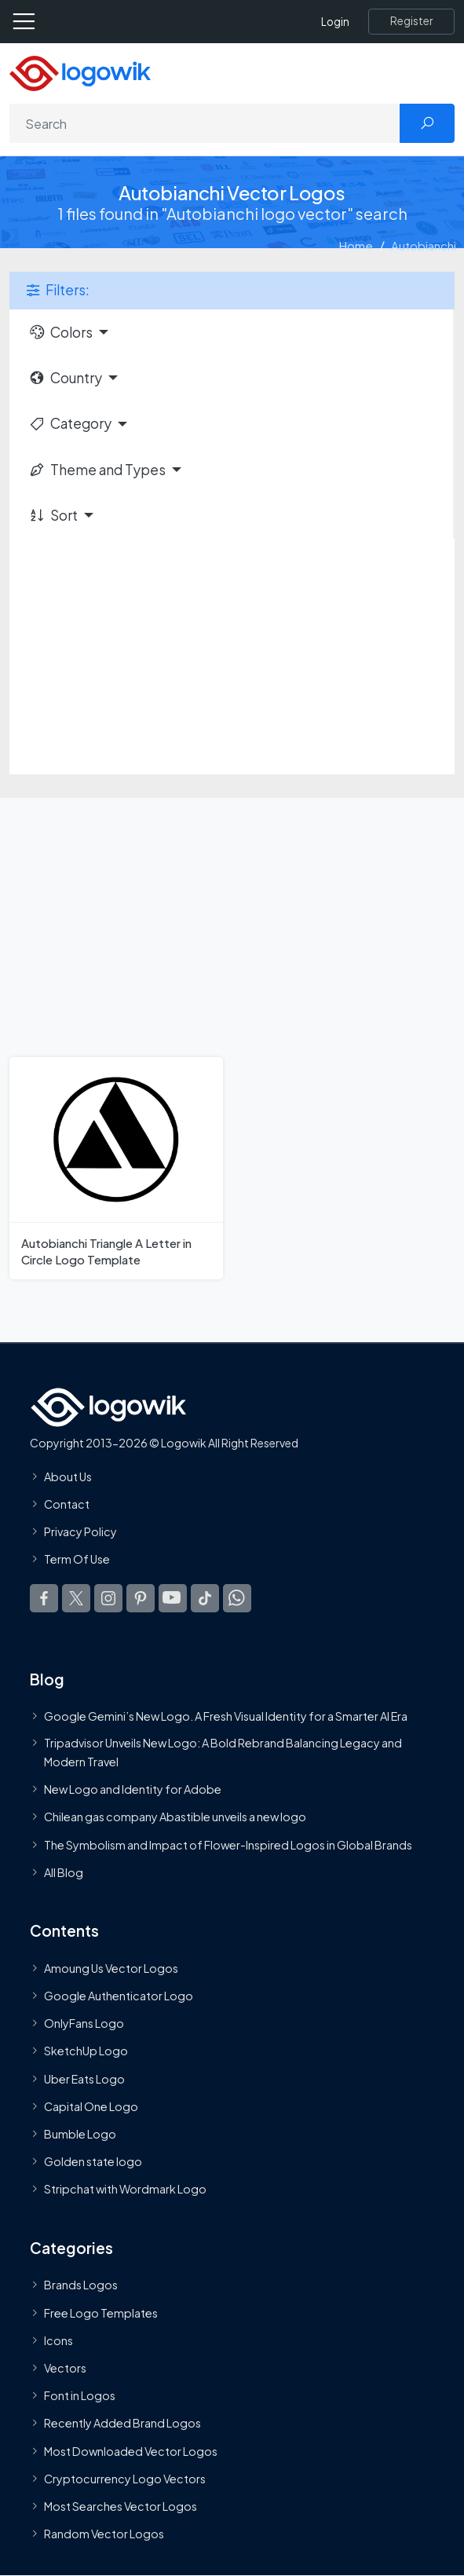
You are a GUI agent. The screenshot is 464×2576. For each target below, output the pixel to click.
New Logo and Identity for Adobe (132, 1789)
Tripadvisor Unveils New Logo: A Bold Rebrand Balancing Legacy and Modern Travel (223, 1752)
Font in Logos (79, 2395)
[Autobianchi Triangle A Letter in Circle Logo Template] (116, 1168)
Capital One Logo (91, 2106)
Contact (67, 1504)
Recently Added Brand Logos (122, 2423)
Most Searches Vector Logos (120, 2506)
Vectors (65, 2368)
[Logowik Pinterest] (140, 1597)
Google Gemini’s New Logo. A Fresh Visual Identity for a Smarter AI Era (225, 1716)
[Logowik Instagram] (108, 1597)
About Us (68, 1476)
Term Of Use (77, 1559)
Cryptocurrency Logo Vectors (125, 2479)
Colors (60, 332)
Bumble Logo (80, 2134)
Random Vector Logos (104, 2534)
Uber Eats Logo (84, 2079)
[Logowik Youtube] (173, 1597)
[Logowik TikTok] (205, 1597)
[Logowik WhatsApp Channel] (237, 1597)
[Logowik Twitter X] (76, 1597)
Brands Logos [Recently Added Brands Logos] (81, 2285)
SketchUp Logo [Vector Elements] (86, 2051)
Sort (53, 515)
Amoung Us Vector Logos (111, 1968)
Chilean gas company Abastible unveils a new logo (175, 1816)
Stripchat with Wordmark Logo (125, 2189)
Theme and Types (97, 469)
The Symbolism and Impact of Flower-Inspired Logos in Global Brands (228, 1845)
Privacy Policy (80, 1531)
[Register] (411, 21)
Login (335, 21)
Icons (58, 2340)
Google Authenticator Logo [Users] (118, 1996)
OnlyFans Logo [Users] (84, 2023)
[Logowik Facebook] (44, 1597)
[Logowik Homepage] (80, 72)
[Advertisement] (232, 657)
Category (69, 423)
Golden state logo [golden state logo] (93, 2161)
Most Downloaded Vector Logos (130, 2451)
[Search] (204, 123)
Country (65, 377)
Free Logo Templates (101, 2313)
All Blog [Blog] (63, 1872)
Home (356, 245)
